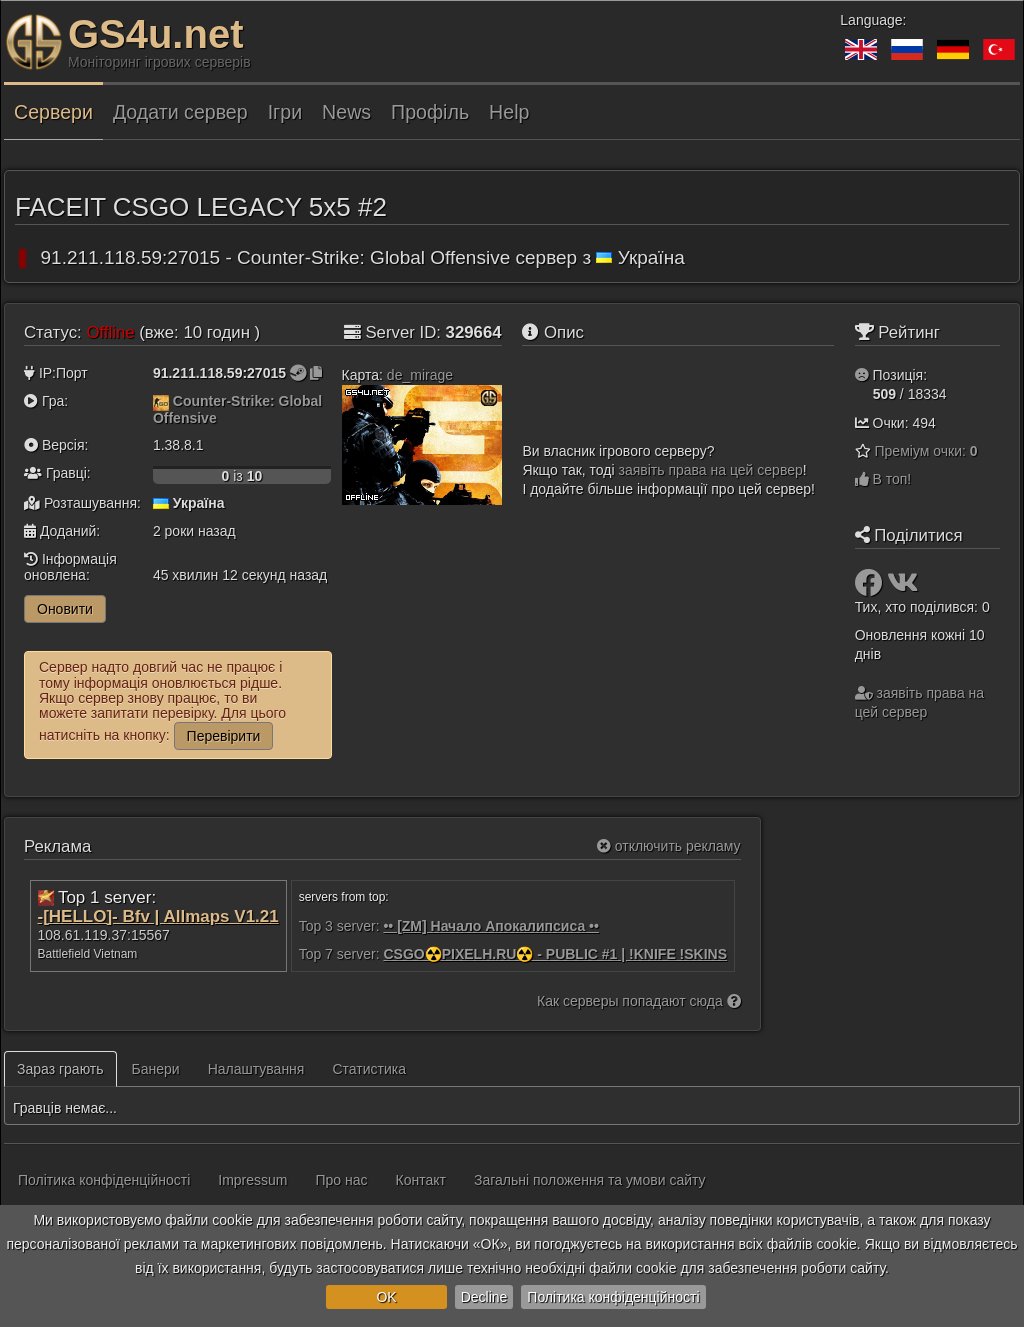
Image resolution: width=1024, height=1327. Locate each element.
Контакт (421, 1180)
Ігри (285, 112)
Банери (156, 1069)
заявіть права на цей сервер (711, 470)
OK (386, 1297)
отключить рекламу (669, 846)
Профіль (430, 112)
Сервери (53, 112)
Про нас (342, 1180)
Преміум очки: (926, 451)
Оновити (65, 609)
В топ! (883, 479)
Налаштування (256, 1069)
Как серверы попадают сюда (639, 1001)
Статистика (369, 1069)
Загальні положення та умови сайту (590, 1180)
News (346, 112)
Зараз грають (60, 1069)
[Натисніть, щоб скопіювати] (316, 373)
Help (509, 112)
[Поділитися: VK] (903, 588)
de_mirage (420, 375)
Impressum (252, 1180)
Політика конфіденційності (613, 1297)
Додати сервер (180, 112)
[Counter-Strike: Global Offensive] (161, 401)
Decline (484, 1297)
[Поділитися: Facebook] (871, 588)
